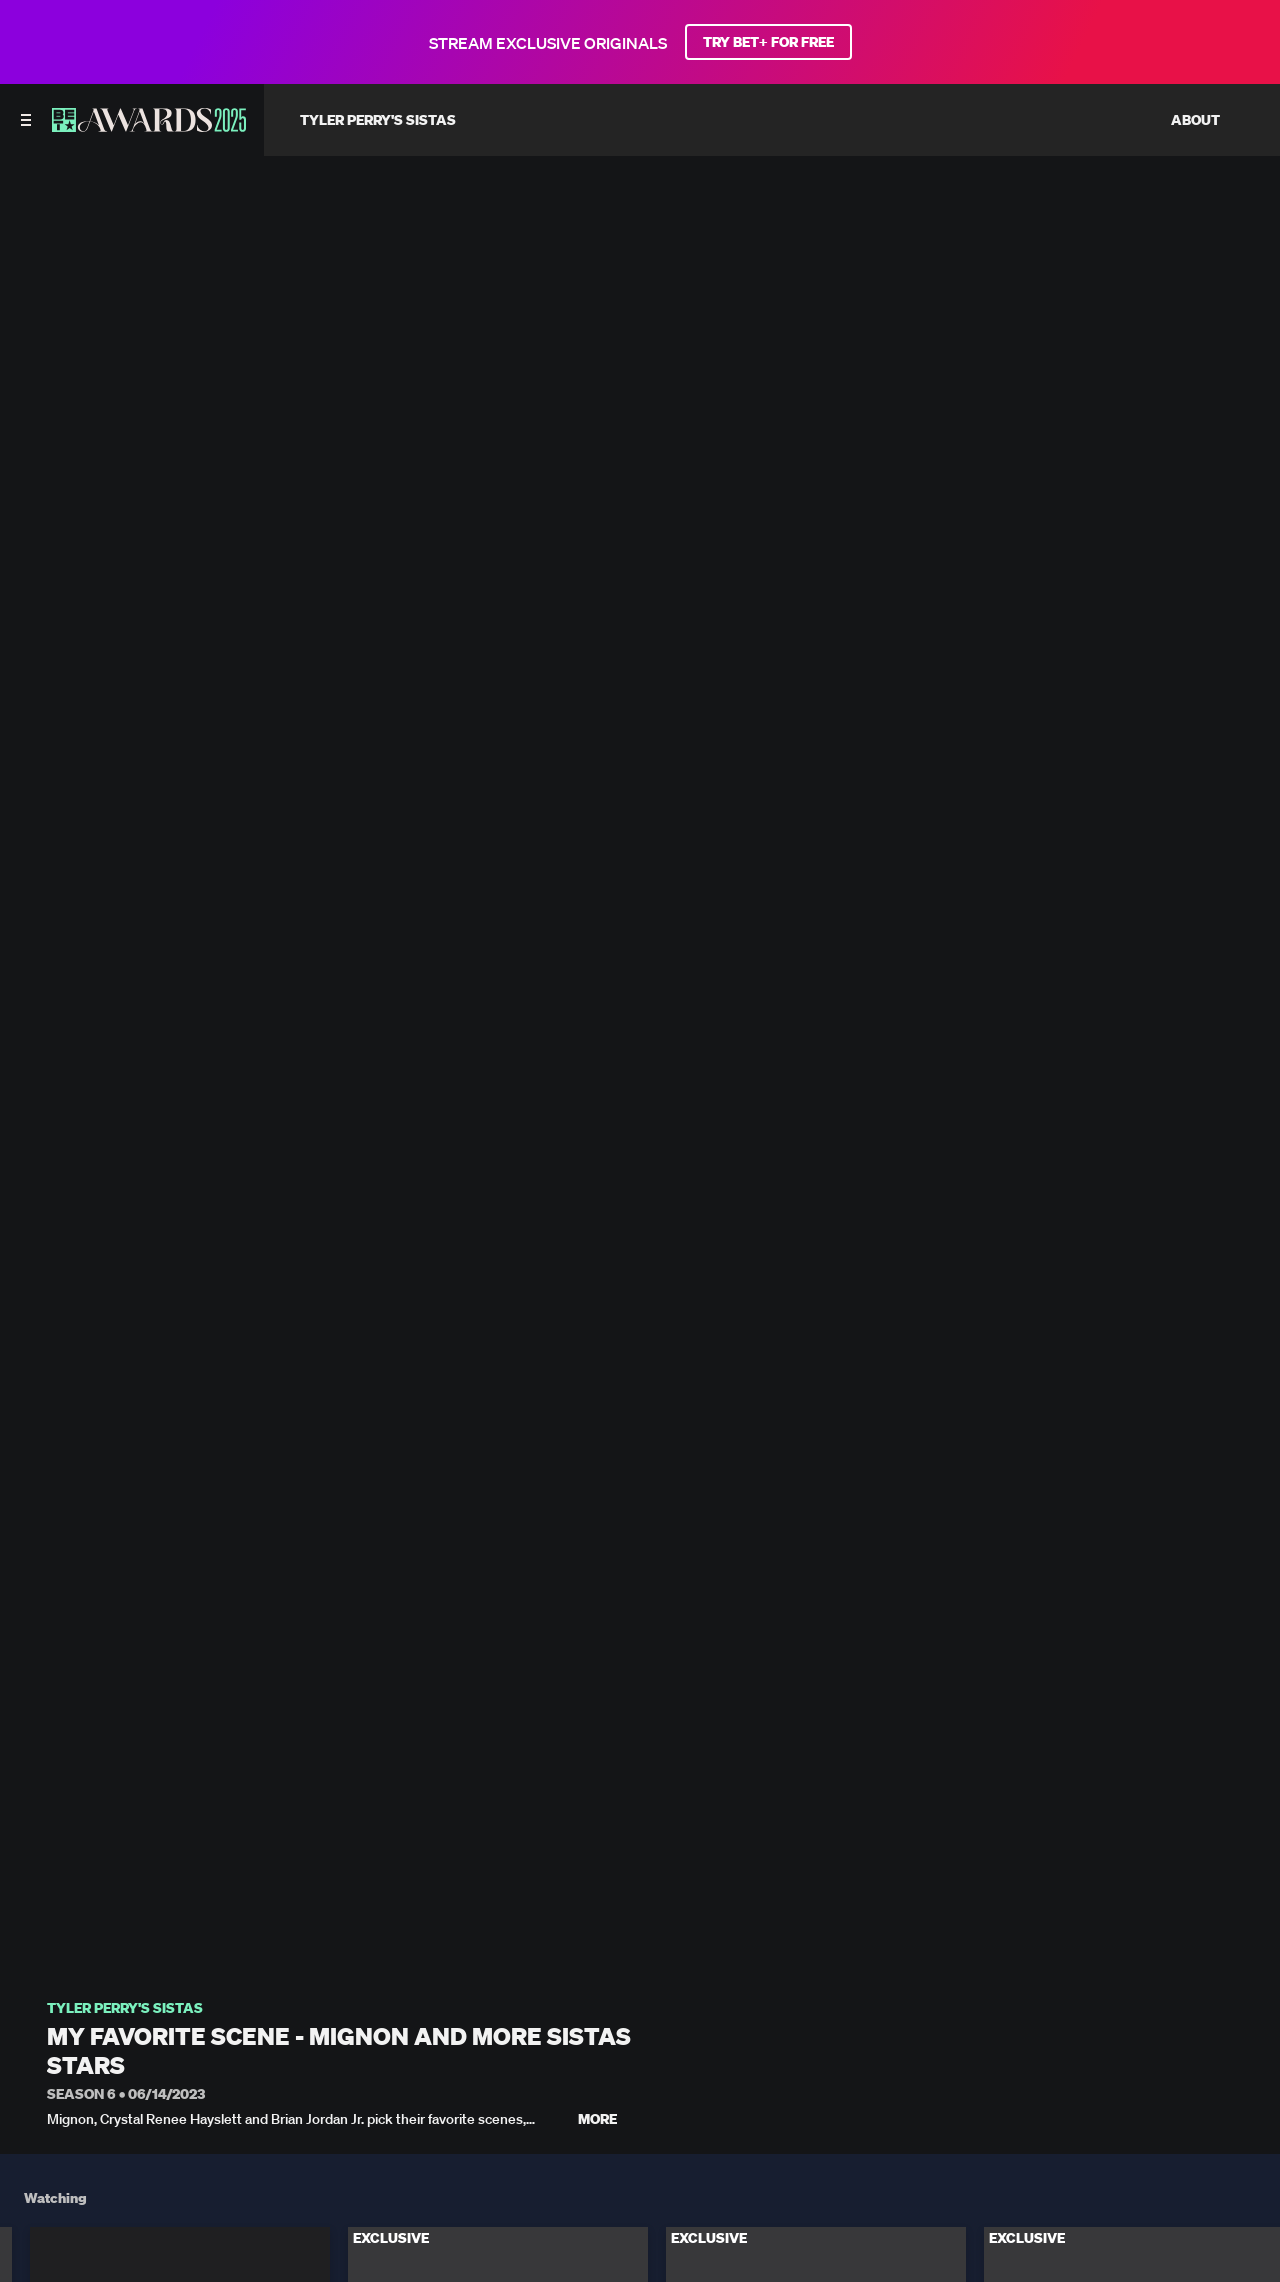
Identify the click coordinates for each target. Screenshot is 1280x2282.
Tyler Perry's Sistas (125, 2008)
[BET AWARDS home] (149, 126)
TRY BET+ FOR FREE (768, 42)
